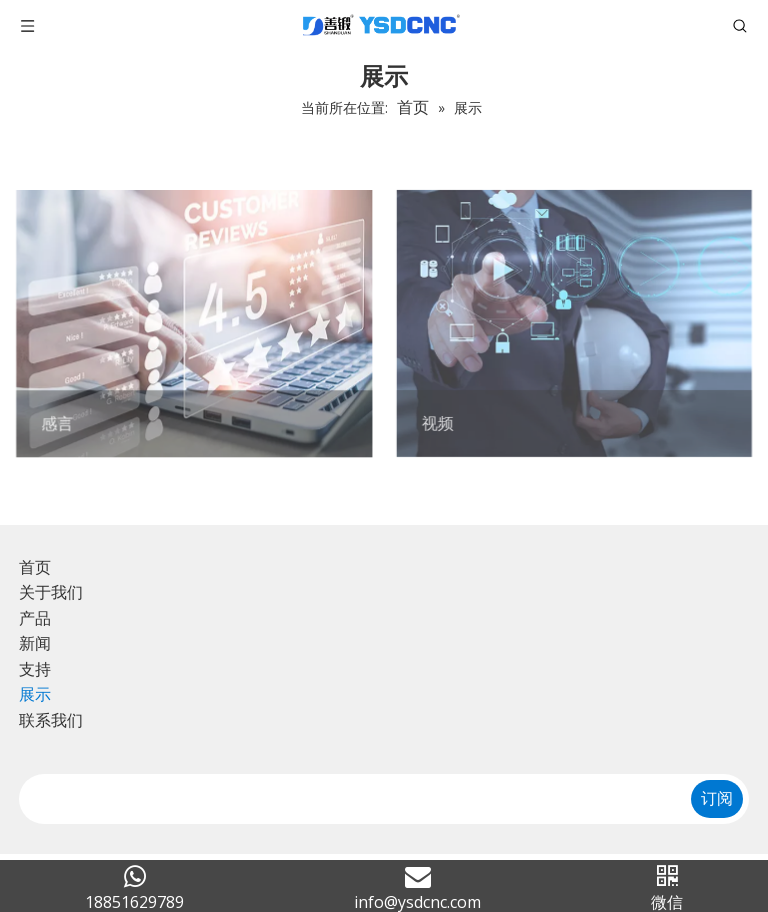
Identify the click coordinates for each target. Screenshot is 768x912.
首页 (35, 567)
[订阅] (717, 799)
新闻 (35, 643)
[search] (347, 799)
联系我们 (51, 720)
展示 (35, 694)
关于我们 (51, 592)
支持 (35, 669)
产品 (35, 618)
